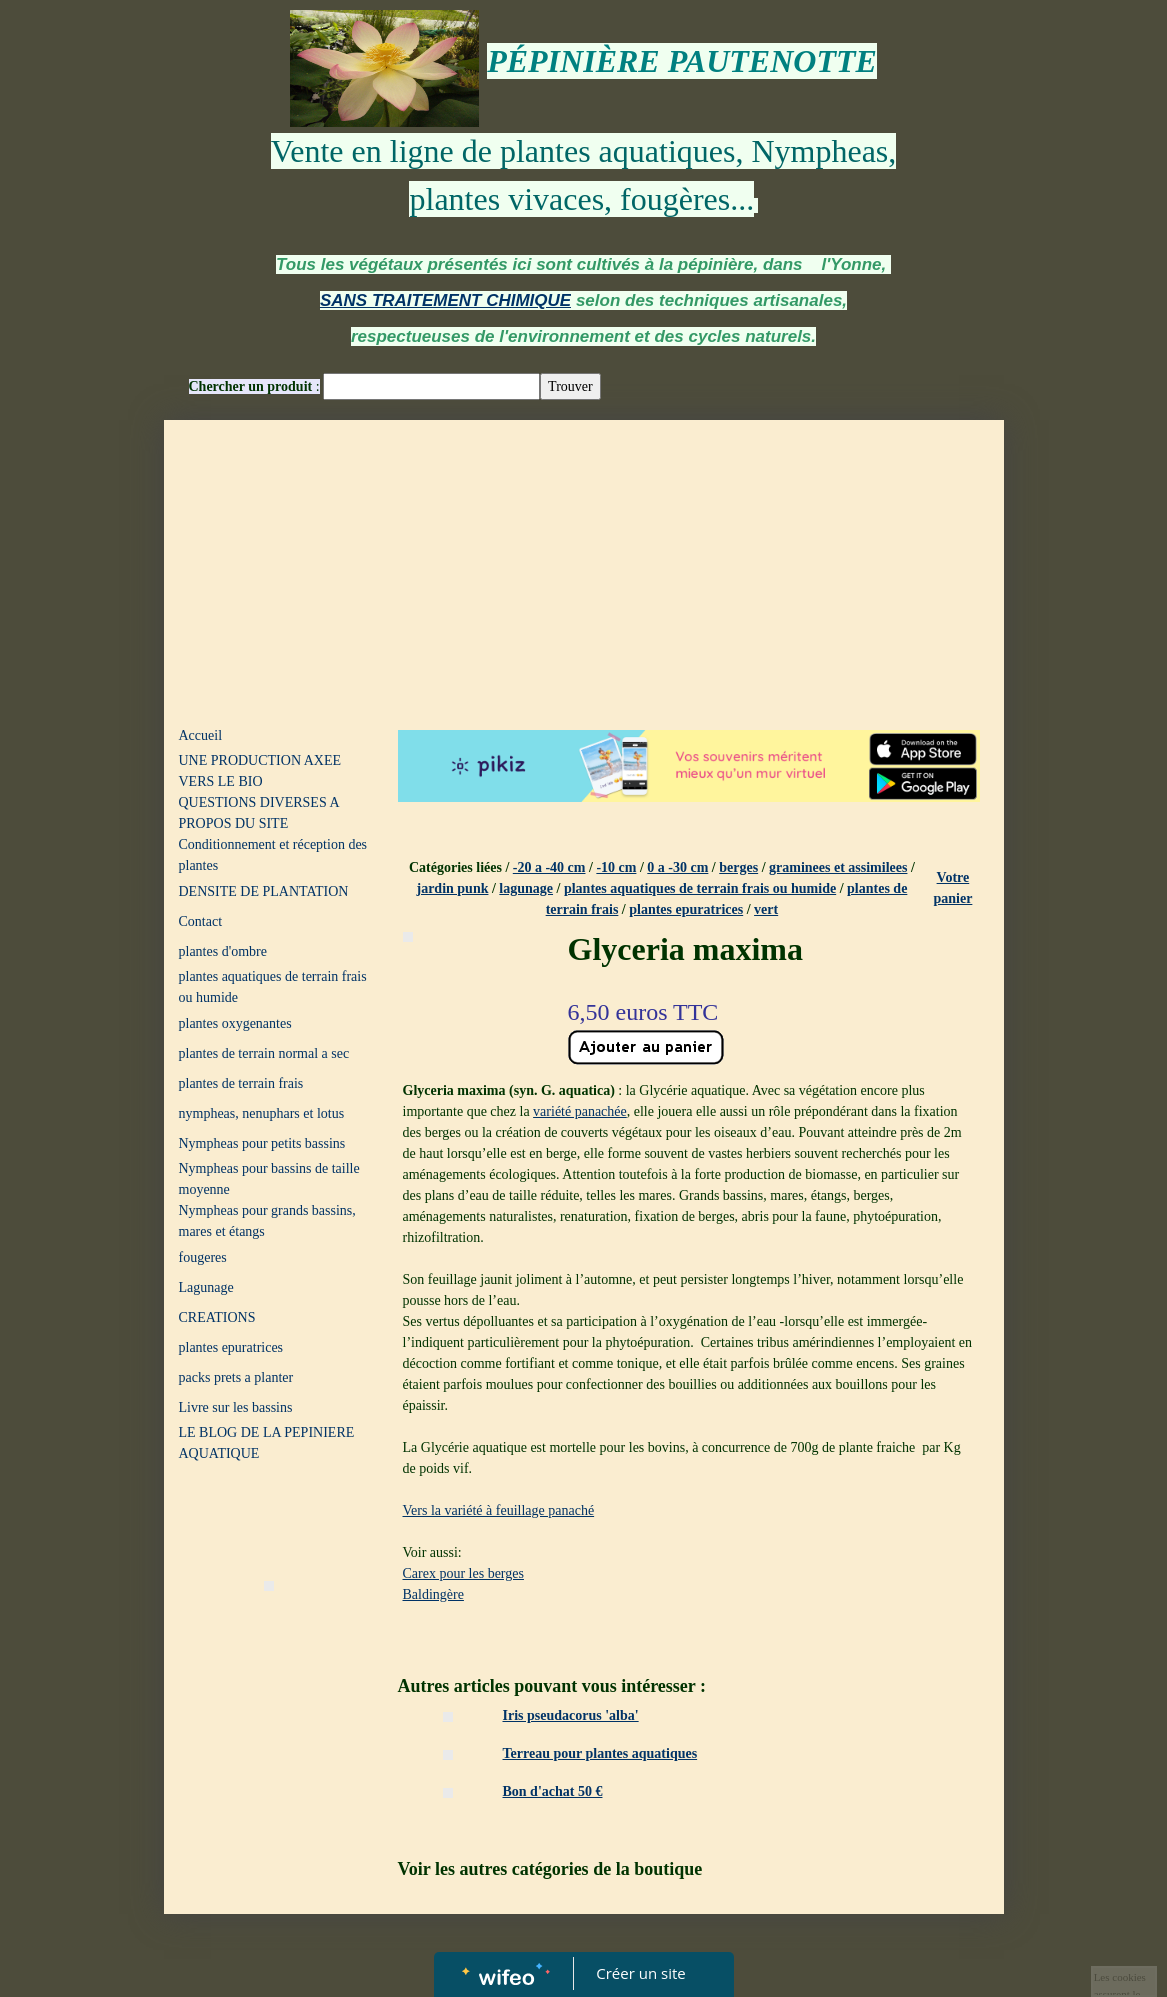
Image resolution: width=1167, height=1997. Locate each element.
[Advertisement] (584, 570)
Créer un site (640, 1973)
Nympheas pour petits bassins (262, 1143)
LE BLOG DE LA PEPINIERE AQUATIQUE (267, 1443)
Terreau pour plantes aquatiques (600, 1753)
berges (738, 867)
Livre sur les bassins (236, 1407)
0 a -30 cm (677, 867)
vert (766, 909)
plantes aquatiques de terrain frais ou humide (273, 987)
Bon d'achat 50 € (553, 1791)
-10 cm (616, 867)
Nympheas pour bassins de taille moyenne (269, 1179)
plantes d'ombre (223, 951)
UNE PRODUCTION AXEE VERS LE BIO (260, 771)
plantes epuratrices (231, 1347)
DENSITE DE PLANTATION (264, 891)
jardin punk (452, 888)
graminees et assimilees (838, 867)
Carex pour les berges (463, 1573)
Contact (201, 921)
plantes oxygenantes (235, 1023)
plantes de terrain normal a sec (264, 1053)
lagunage (526, 888)
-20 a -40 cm (549, 867)
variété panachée (580, 1111)
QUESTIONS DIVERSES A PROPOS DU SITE (259, 813)
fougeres (203, 1257)
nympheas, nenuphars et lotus (262, 1113)
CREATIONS (217, 1317)
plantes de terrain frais (241, 1083)
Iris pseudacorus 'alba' (571, 1715)
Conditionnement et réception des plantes (273, 855)
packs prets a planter (236, 1377)
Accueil (201, 735)
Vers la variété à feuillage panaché (499, 1510)
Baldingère (433, 1594)
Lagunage (206, 1287)
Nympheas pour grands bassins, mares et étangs (267, 1221)
